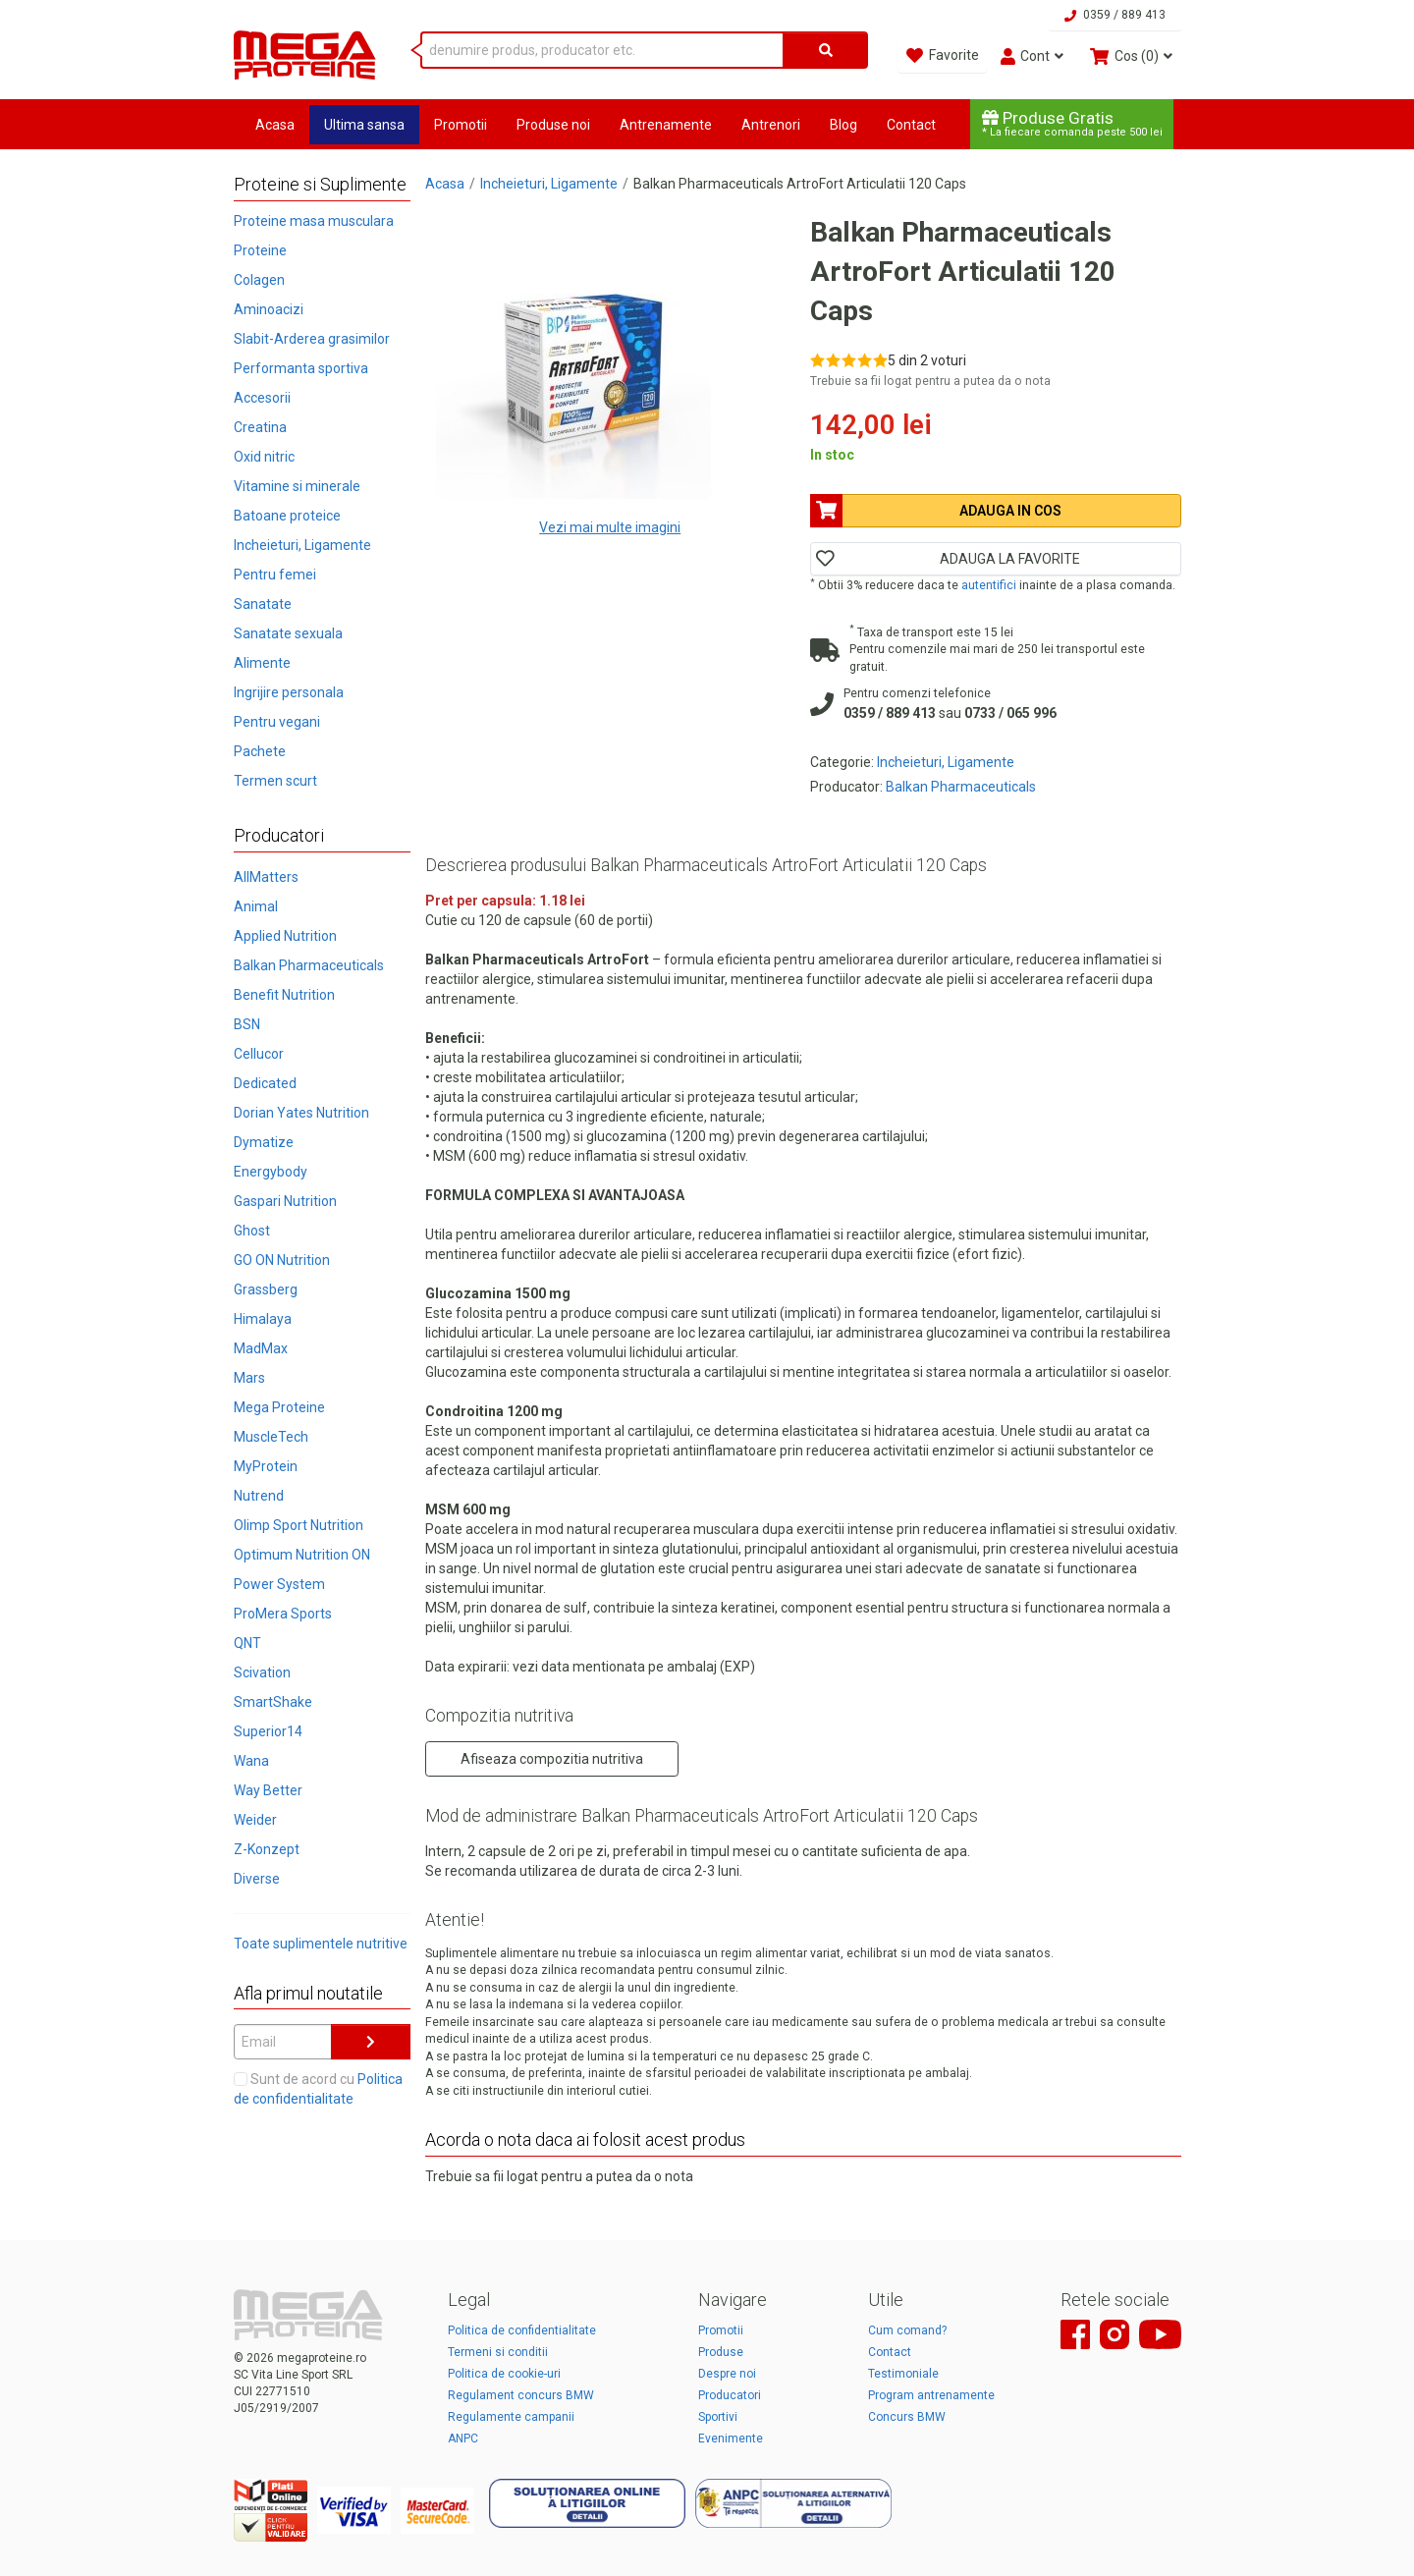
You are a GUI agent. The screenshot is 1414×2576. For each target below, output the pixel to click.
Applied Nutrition (285, 936)
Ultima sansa (364, 125)
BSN (247, 1024)
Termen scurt (275, 781)
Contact (911, 125)
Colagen (259, 280)
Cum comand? (907, 2330)
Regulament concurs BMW (521, 2395)
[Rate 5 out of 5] (880, 360)
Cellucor (259, 1054)
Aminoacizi (268, 309)
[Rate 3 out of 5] (849, 360)
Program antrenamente (931, 2395)
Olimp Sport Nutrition (298, 1525)
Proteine (260, 250)
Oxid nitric (264, 457)
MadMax (261, 1348)
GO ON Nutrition (282, 1260)
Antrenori (770, 125)
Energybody (270, 1171)
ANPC (463, 2438)
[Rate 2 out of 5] (833, 360)
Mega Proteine (279, 1407)
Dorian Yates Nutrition (301, 1113)
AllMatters (266, 877)
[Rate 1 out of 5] (817, 360)
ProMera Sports (283, 1613)
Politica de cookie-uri (504, 2374)
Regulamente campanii (511, 2417)
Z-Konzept (266, 1849)
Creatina (260, 427)
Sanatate (263, 604)
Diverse (257, 1879)
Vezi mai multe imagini (609, 527)
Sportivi (717, 2417)
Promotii (460, 125)
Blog (843, 125)
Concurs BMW (907, 2417)
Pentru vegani (277, 722)
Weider (255, 1820)
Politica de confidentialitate (522, 2330)
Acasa (275, 125)
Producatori (729, 2395)
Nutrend (259, 1496)
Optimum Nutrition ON (302, 1554)
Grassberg (266, 1289)
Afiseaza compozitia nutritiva (552, 1759)
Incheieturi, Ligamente (302, 545)
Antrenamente (666, 125)
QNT (247, 1643)
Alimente (262, 663)
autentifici (988, 585)
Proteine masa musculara (314, 221)
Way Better (268, 1790)
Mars (249, 1378)
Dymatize (264, 1142)
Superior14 (268, 1731)
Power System (279, 1584)
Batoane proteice (287, 515)
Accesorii (262, 398)
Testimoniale (903, 2374)
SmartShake (273, 1702)
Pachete (260, 751)
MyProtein (266, 1466)
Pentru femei (275, 574)
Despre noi (727, 2374)
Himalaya (263, 1319)
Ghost (252, 1230)
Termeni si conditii (498, 2352)
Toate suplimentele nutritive (321, 1943)
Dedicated (265, 1083)
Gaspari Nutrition (285, 1201)
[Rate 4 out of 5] (864, 360)
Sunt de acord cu (318, 2089)
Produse (720, 2352)
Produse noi (553, 125)
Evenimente (730, 2438)
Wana (251, 1761)
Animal (256, 906)
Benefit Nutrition (284, 995)
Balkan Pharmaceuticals (309, 965)
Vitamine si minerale (297, 486)
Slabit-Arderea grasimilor (312, 339)
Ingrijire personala (289, 692)
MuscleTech (271, 1437)
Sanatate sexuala (288, 633)
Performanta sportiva (301, 368)
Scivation (262, 1672)
